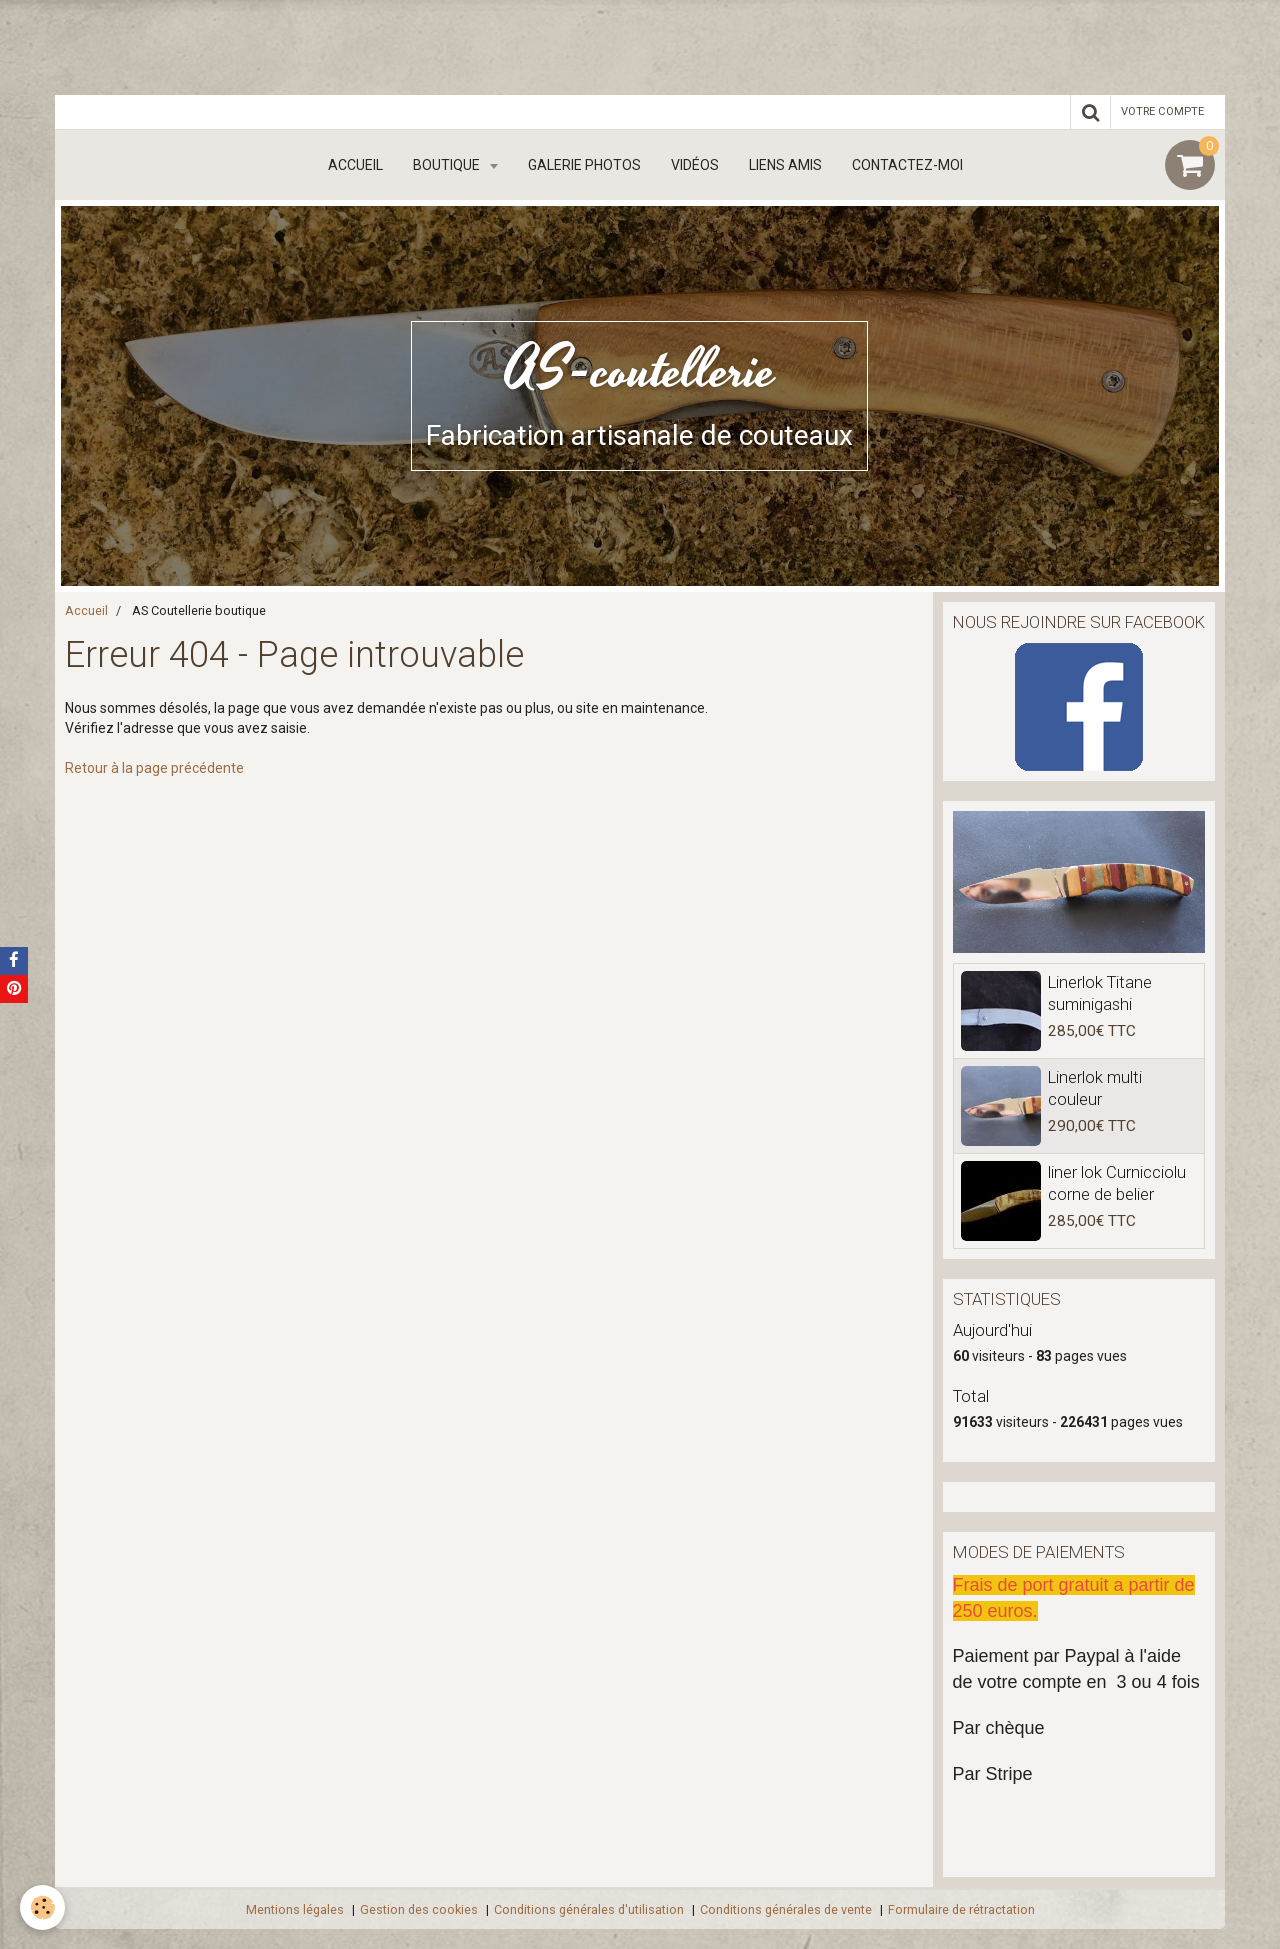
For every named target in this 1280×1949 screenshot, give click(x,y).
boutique (448, 165)
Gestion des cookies (419, 1909)
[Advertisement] (364, 45)
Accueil (355, 165)
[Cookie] (42, 1907)
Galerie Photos (584, 165)
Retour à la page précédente (154, 768)
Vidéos (695, 165)
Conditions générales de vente (786, 1909)
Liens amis (785, 165)
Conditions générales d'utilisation (589, 1909)
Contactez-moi (907, 165)
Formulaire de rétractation (961, 1909)
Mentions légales (295, 1909)
